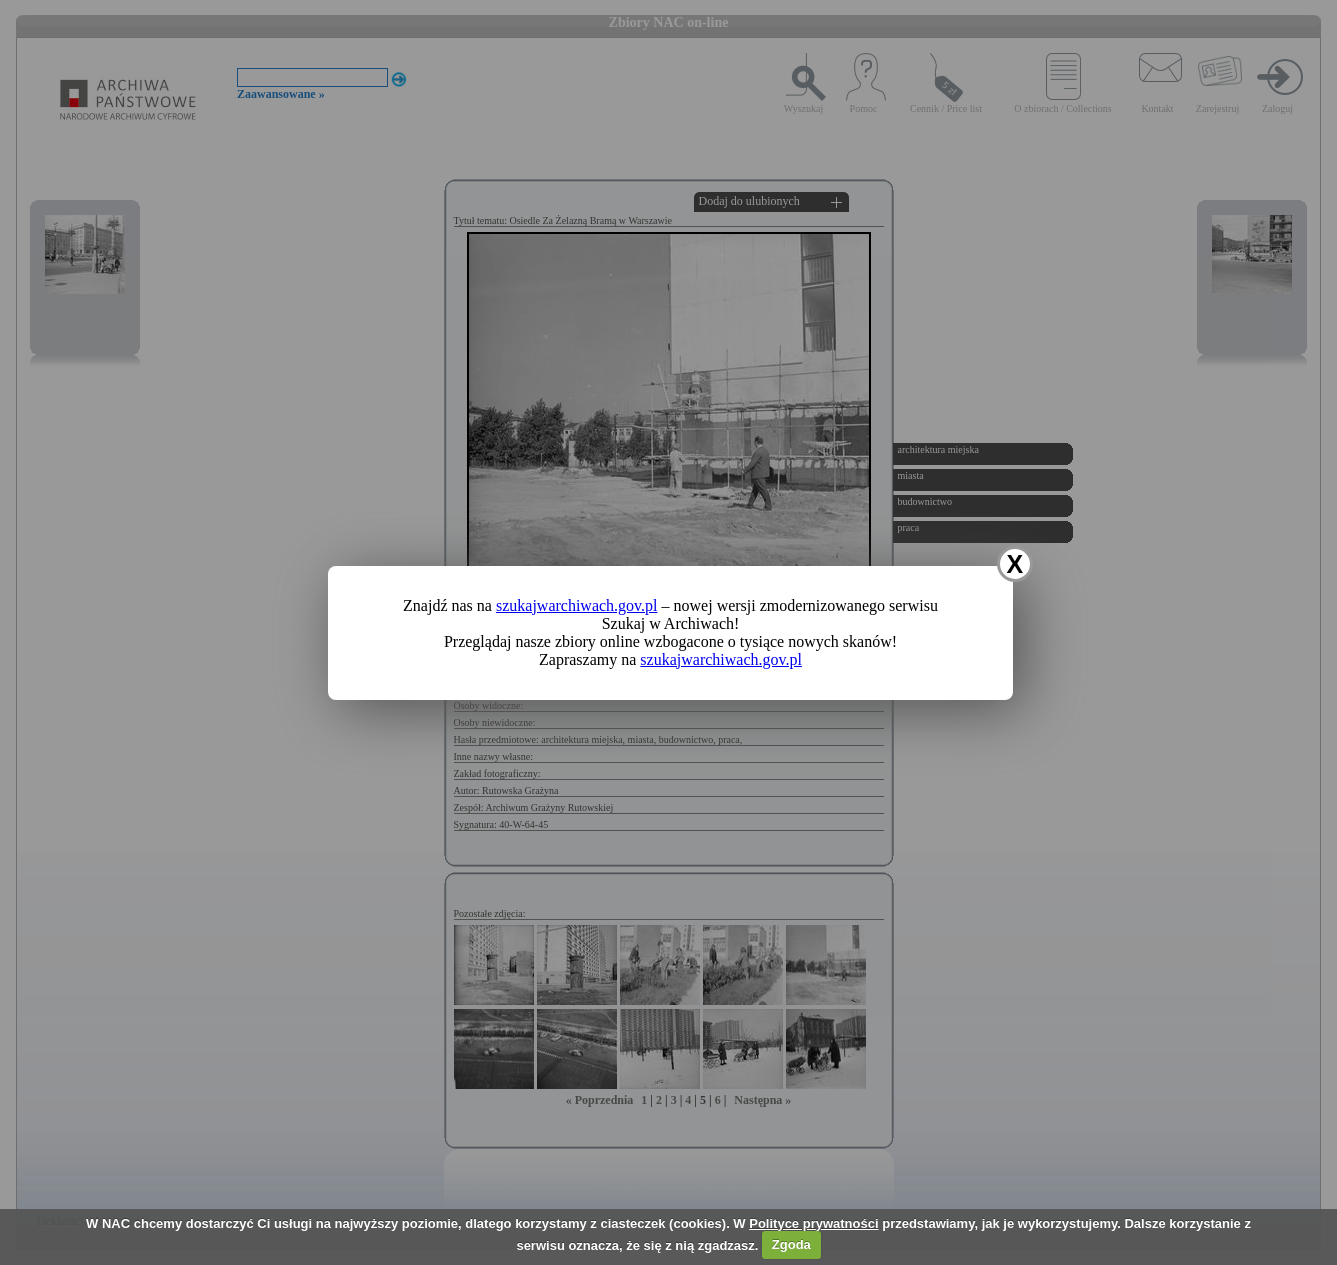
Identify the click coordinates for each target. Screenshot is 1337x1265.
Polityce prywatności (813, 1223)
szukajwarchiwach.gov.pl (577, 605)
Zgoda (791, 1244)
